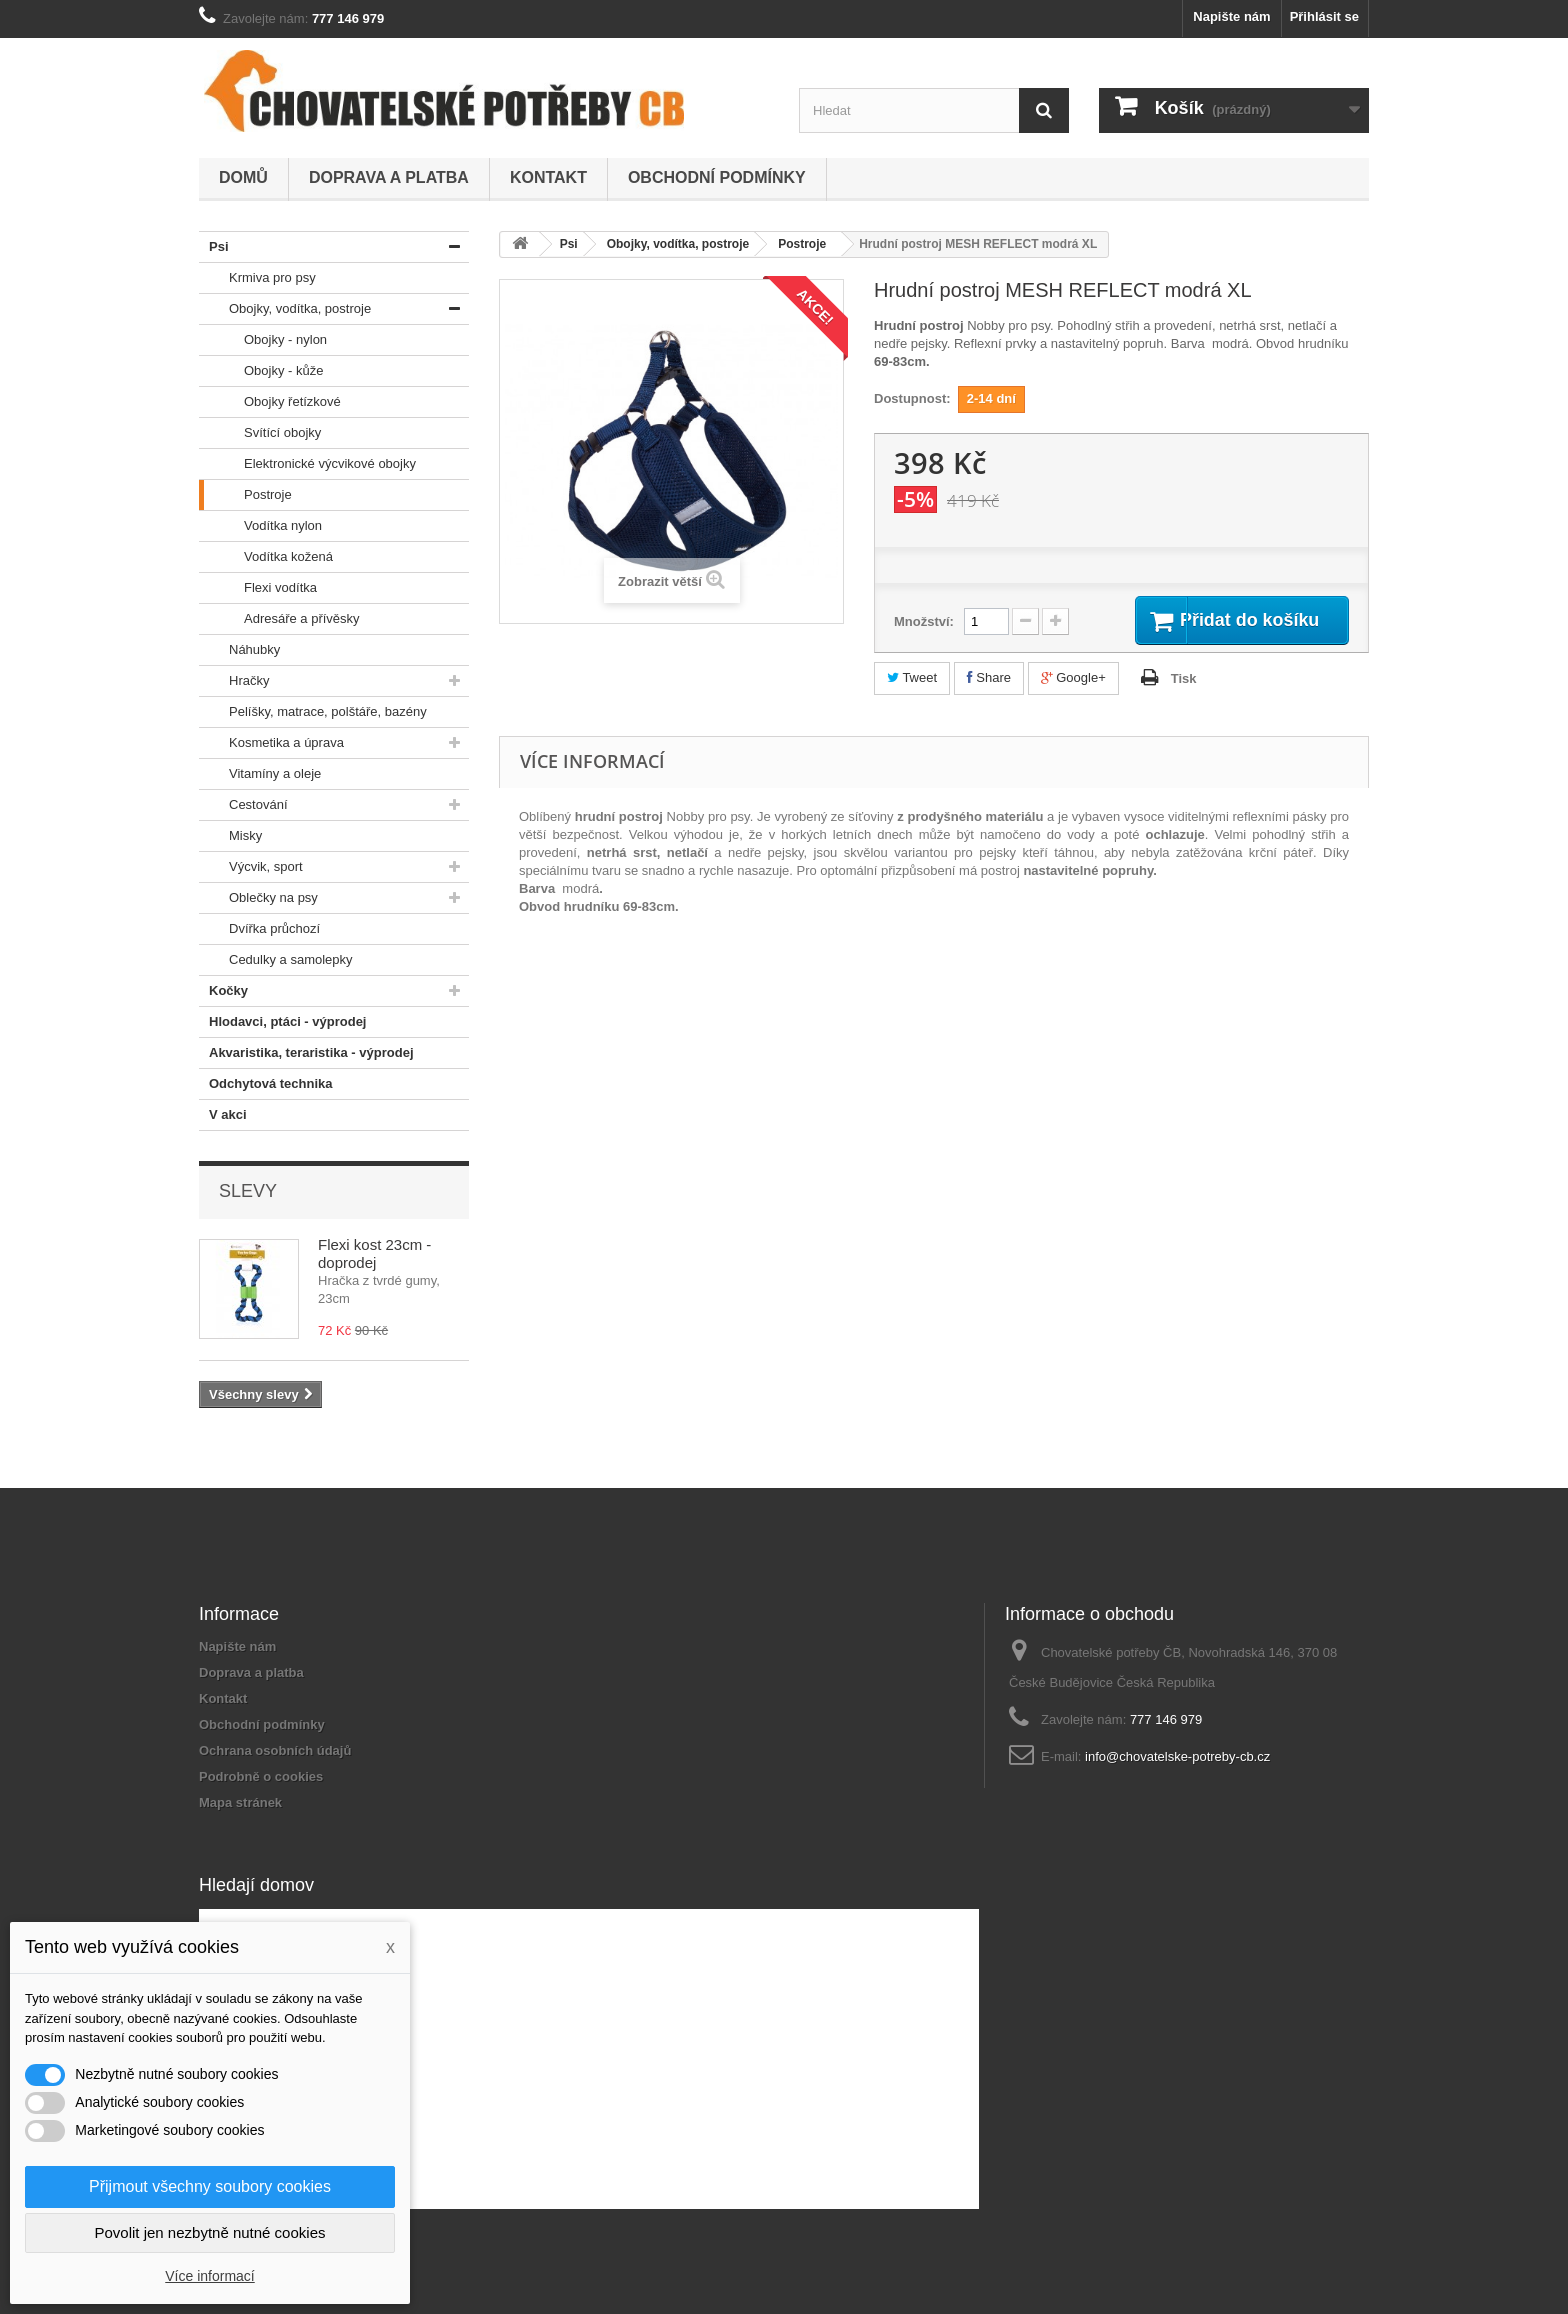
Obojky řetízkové (270, 402)
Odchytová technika (266, 1084)
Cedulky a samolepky (276, 960)
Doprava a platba (389, 177)
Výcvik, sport (251, 867)
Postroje (245, 495)
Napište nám (1231, 16)
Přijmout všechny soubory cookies (210, 2186)
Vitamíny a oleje (260, 774)
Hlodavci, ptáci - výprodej (283, 1022)
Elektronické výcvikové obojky (307, 464)
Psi (214, 247)
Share (989, 680)
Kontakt (548, 177)
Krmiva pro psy (257, 278)
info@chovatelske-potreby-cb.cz (1177, 1756)
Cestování (243, 805)
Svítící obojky (260, 433)
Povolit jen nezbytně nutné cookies (210, 2232)
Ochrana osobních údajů (275, 1750)
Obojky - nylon (263, 340)
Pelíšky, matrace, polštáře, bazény (313, 712)
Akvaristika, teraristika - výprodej (306, 1053)
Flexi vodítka (258, 588)
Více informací (209, 2276)
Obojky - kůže (261, 371)
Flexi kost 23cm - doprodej (374, 1253)
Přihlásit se (1324, 16)
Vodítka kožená (266, 557)
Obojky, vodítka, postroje (285, 309)
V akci (223, 1115)
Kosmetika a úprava (271, 743)
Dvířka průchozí (259, 929)
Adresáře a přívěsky (279, 619)
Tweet (912, 680)
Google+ (1073, 680)
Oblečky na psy (258, 898)
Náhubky (239, 650)
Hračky (234, 681)
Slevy (248, 1191)
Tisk (1184, 681)
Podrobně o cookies (261, 1776)
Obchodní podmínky (717, 177)
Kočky (223, 991)
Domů (243, 177)
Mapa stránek (240, 1802)
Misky (230, 836)
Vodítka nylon (260, 526)
